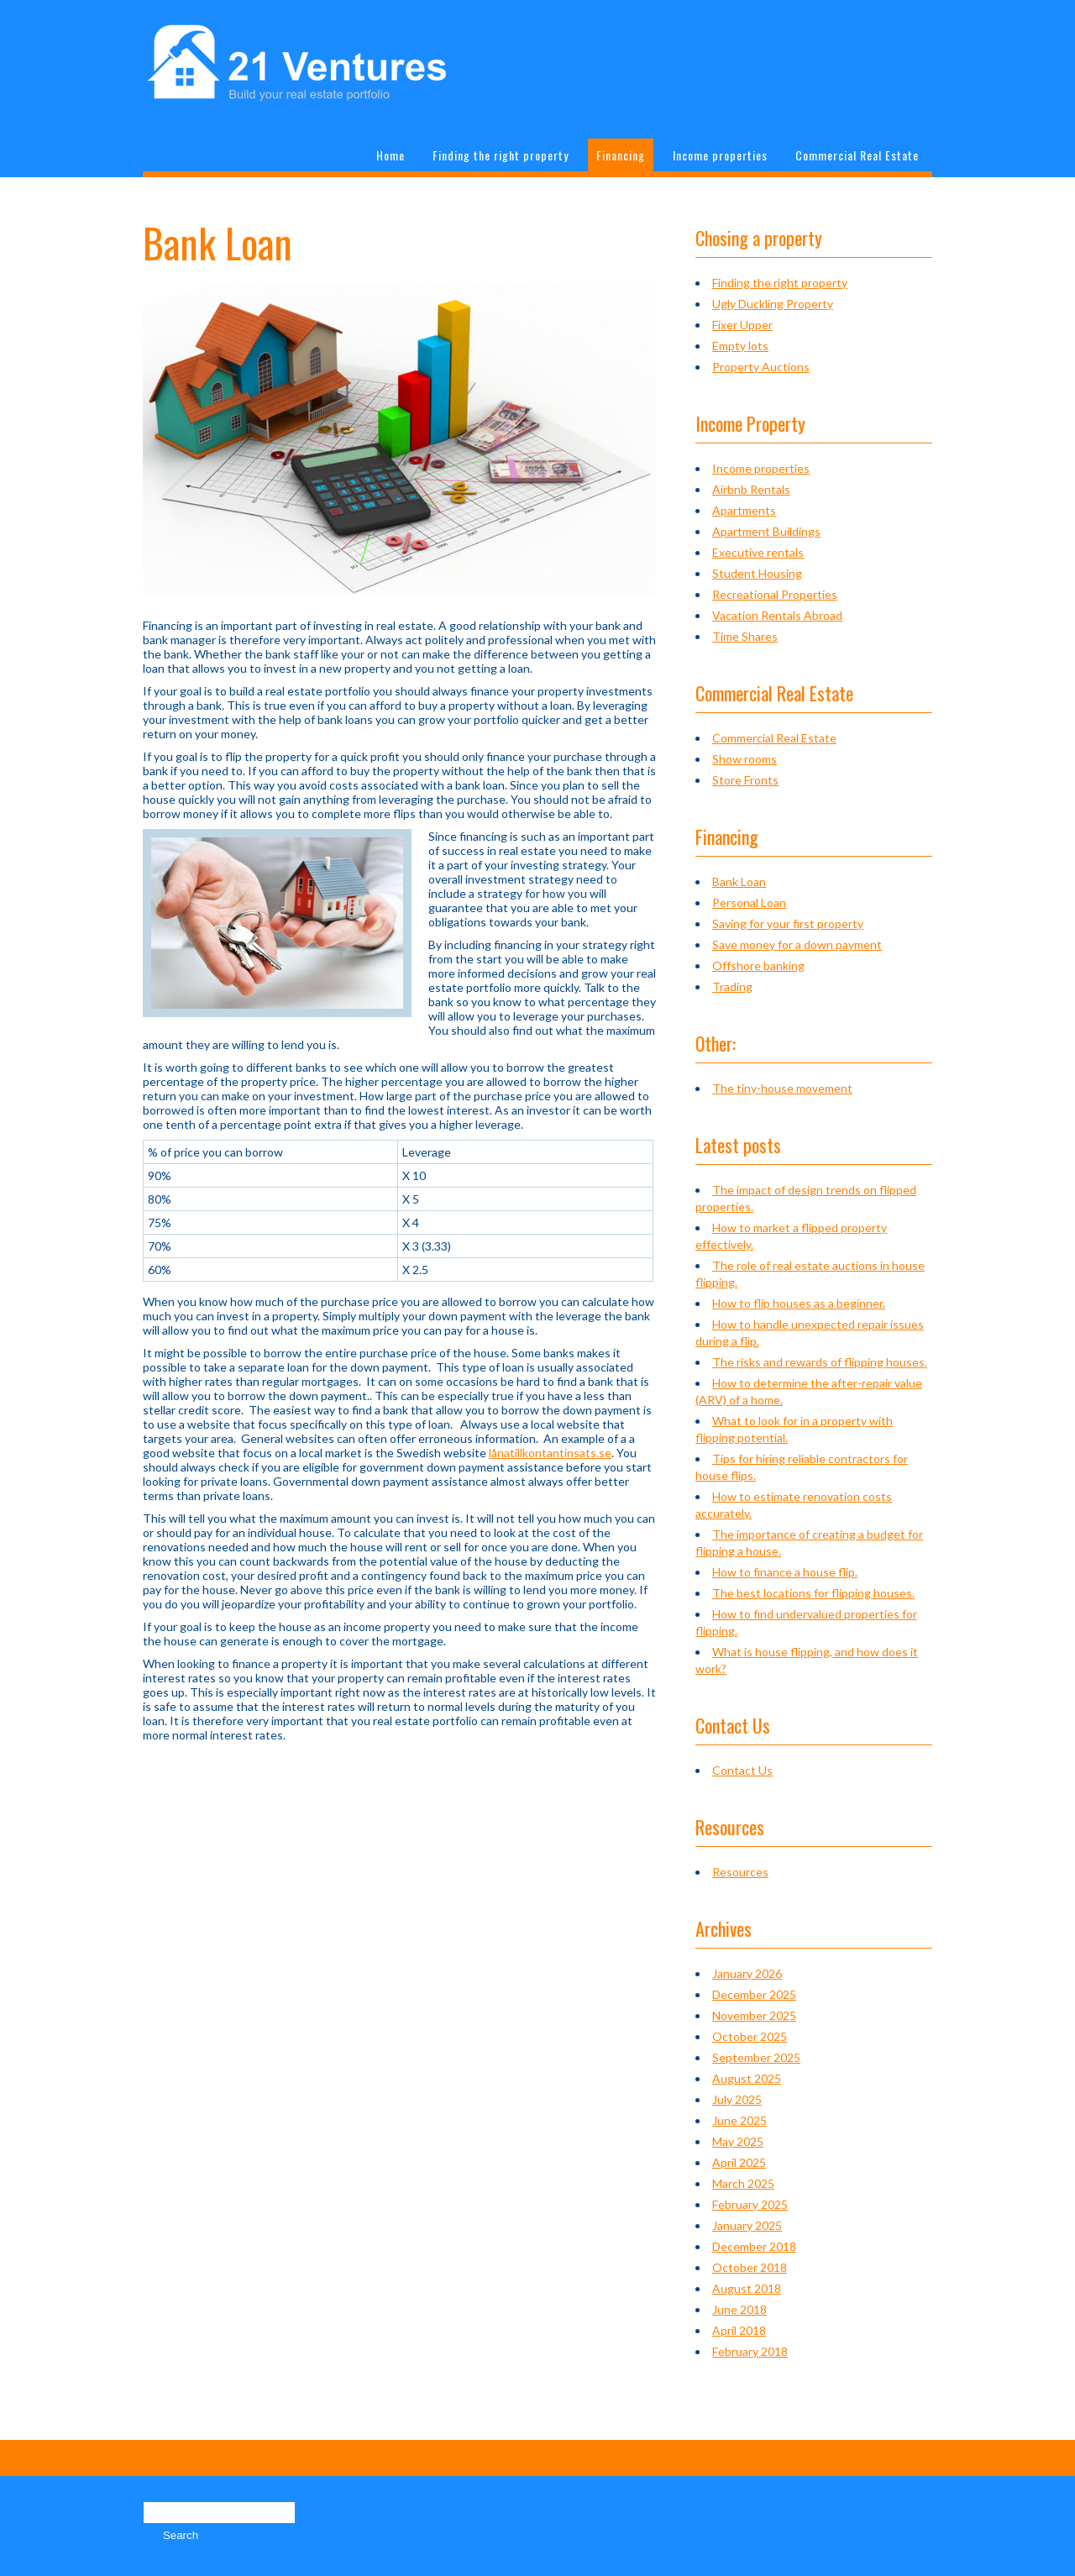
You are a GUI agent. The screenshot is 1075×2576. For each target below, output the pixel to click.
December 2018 (754, 2246)
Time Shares (745, 636)
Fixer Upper (742, 324)
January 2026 (747, 1973)
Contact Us (742, 1770)
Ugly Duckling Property (772, 303)
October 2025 (749, 2036)
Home (390, 155)
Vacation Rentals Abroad (777, 615)
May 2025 (737, 2141)
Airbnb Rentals (751, 489)
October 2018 (749, 2267)
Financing (620, 155)
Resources (740, 1872)
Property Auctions (761, 366)
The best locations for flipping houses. (813, 1593)
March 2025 (743, 2183)
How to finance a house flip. (784, 1572)
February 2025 (750, 2204)
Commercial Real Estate (857, 155)
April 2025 (739, 2162)
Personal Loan (749, 902)
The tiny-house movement (782, 1088)
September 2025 (756, 2057)
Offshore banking (758, 965)
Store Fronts (745, 780)
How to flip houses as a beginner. (798, 1303)
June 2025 (739, 2120)
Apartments (744, 510)
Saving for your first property (787, 923)
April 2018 (739, 2330)
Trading (732, 986)
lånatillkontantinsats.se (550, 1452)
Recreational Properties (774, 594)
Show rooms (744, 759)
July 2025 (737, 2099)
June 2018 (739, 2309)
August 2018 (746, 2288)
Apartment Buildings (766, 531)
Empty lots (740, 345)
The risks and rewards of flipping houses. (819, 1362)
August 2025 (746, 2078)
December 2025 (754, 1994)
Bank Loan (739, 881)
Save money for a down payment (797, 944)
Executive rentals (758, 552)
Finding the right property (501, 155)
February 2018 (750, 2351)
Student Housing (757, 573)
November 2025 (754, 2015)
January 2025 (747, 2225)
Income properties (720, 155)
